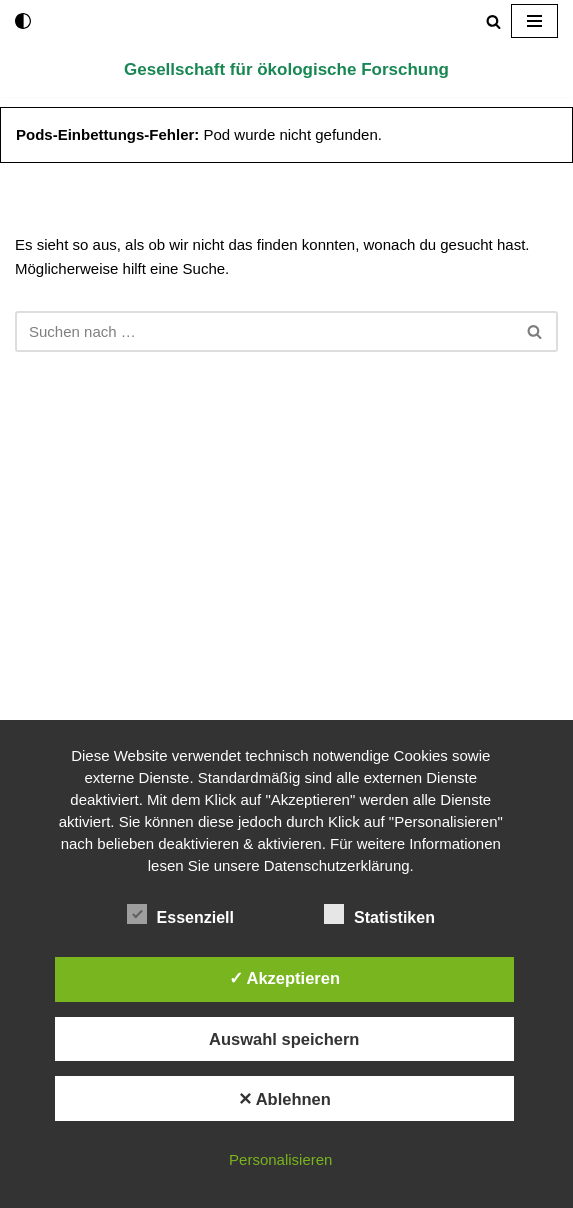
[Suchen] (493, 21)
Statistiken (379, 914)
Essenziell (180, 914)
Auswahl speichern (284, 1039)
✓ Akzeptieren (285, 978)
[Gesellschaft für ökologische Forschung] (286, 69)
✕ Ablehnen (284, 1099)
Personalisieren (280, 1159)
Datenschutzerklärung (337, 865)
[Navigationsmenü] (534, 21)
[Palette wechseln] (23, 21)
